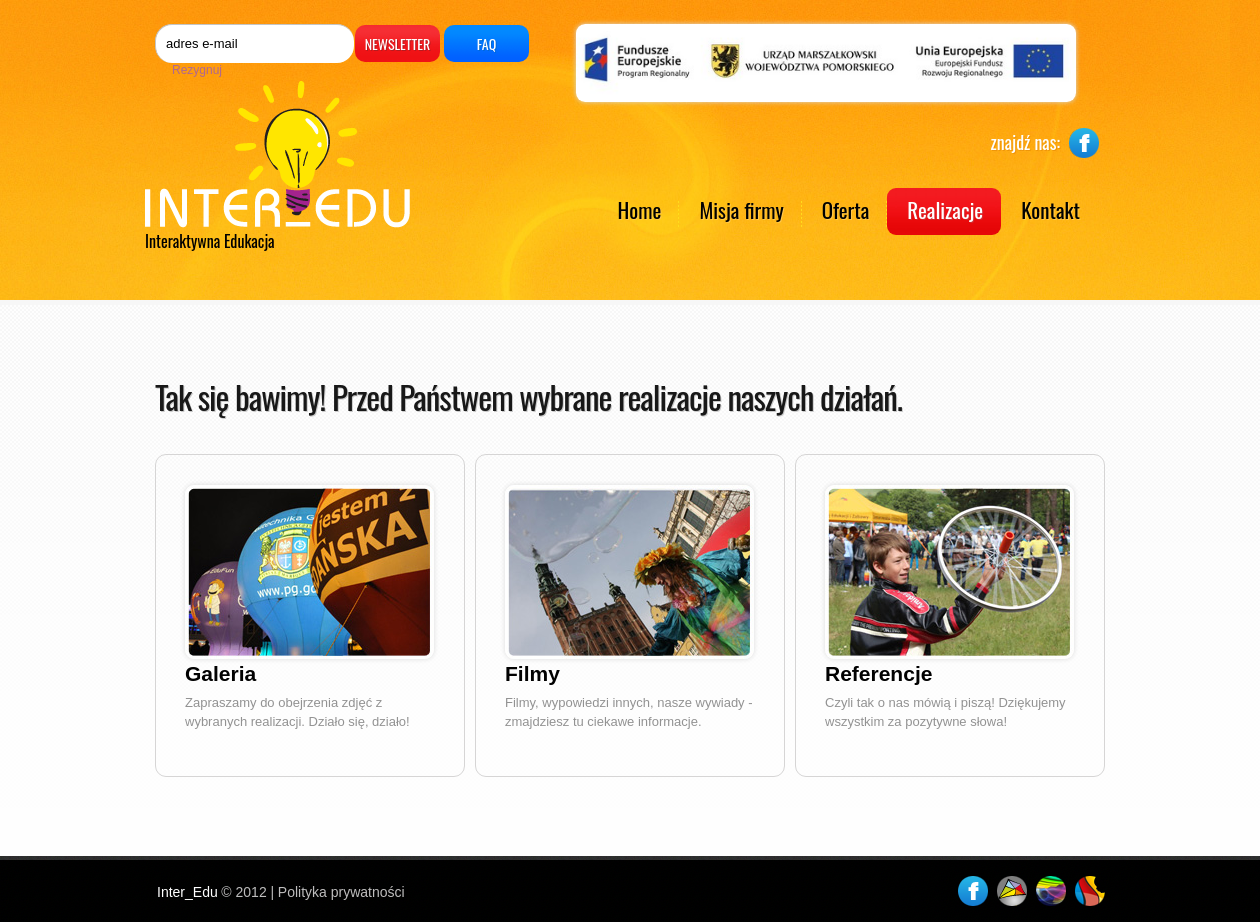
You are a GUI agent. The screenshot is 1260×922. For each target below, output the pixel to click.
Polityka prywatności (341, 892)
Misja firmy (741, 209)
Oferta (846, 209)
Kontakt (1050, 209)
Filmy (532, 673)
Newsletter (398, 43)
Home (640, 209)
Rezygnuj (197, 70)
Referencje (878, 673)
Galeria (220, 673)
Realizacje (945, 209)
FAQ (486, 43)
